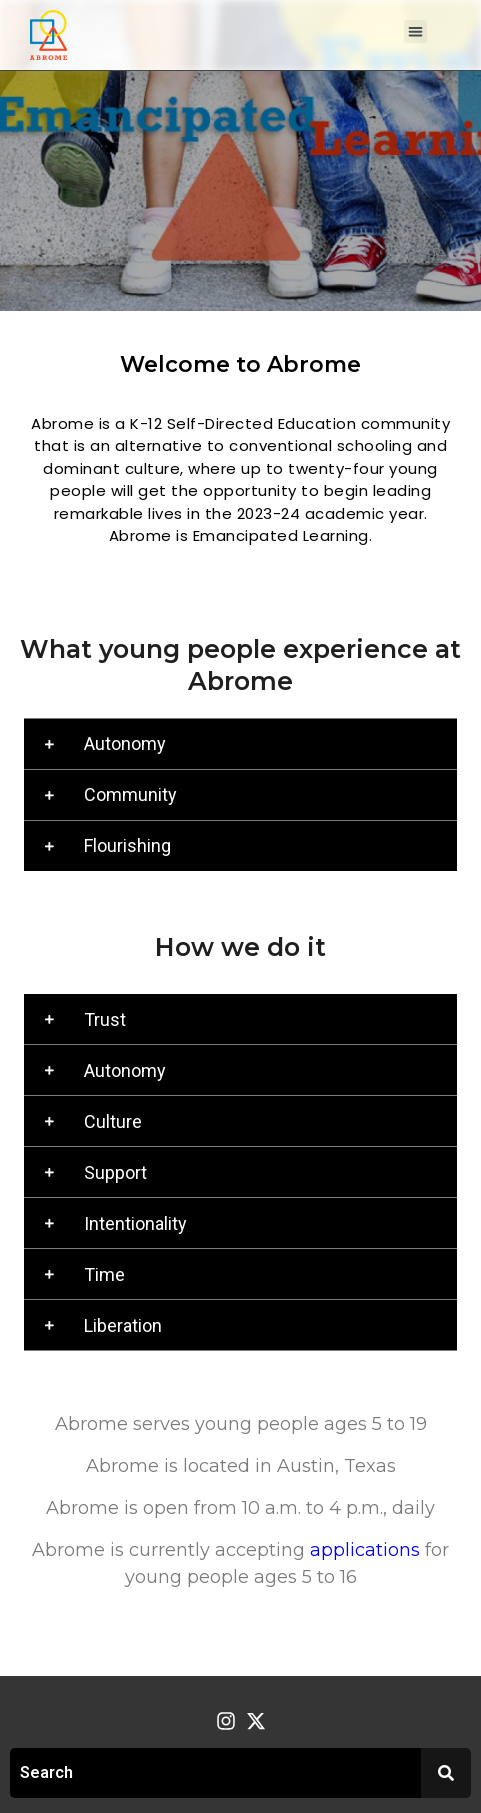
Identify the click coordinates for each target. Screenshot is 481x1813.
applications (365, 1550)
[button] (415, 31)
